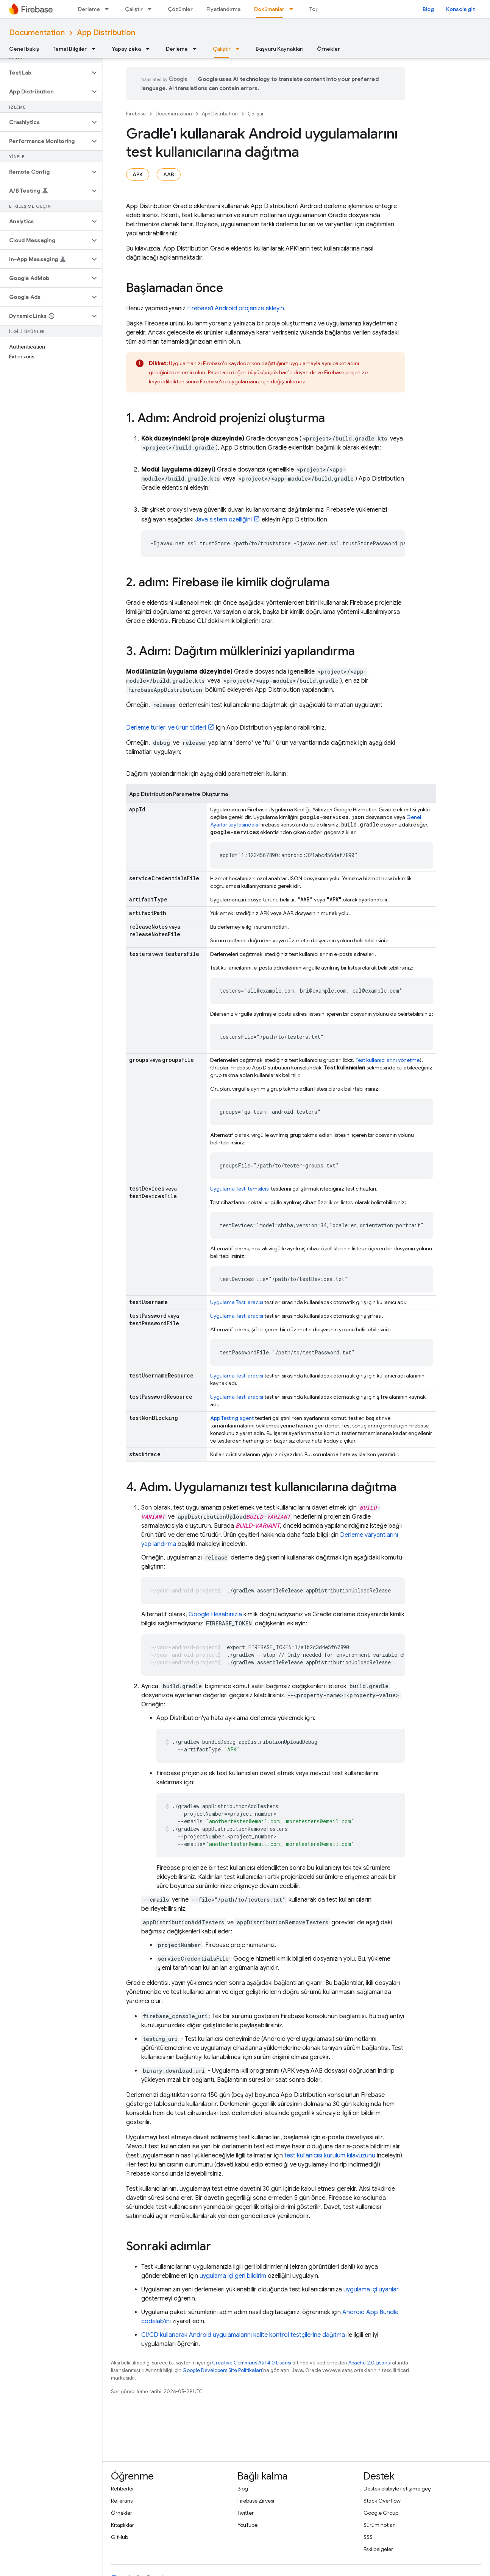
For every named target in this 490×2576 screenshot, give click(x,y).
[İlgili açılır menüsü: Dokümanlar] (293, 9)
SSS (368, 2537)
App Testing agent (232, 1418)
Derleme (89, 9)
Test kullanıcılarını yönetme (388, 1060)
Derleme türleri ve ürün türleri (166, 728)
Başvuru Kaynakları (279, 48)
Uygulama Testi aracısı (236, 1302)
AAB (168, 174)
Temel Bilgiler (70, 48)
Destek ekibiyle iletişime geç (397, 2488)
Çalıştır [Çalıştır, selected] (222, 48)
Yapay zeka (126, 48)
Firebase (136, 114)
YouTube (247, 2525)
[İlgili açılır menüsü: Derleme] (109, 9)
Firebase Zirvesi (255, 2500)
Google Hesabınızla (215, 1614)
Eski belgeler (378, 2549)
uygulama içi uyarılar (371, 2289)
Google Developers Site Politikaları (222, 2370)
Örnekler (328, 48)
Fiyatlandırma (223, 9)
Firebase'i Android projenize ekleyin (235, 308)
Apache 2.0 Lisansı (369, 2363)
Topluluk (319, 9)
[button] (45, 73)
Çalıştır (134, 9)
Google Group (381, 2512)
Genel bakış (24, 48)
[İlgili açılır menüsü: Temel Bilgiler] (96, 49)
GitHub (119, 2537)
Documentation (37, 32)
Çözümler (180, 9)
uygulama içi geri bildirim (233, 2276)
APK (138, 174)
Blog (428, 9)
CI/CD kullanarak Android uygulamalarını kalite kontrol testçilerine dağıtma (243, 2335)
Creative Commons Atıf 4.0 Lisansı (251, 2363)
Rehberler (122, 2488)
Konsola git (460, 9)
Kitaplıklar (122, 2525)
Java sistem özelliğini (223, 519)
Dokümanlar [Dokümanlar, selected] (269, 9)
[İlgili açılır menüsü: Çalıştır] (152, 9)
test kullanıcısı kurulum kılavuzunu (329, 2155)
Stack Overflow (382, 2500)
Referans (122, 2500)
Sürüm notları (380, 2525)
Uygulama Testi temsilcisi (240, 1188)
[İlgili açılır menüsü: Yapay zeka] (150, 49)
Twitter (245, 2512)
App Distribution (106, 32)
